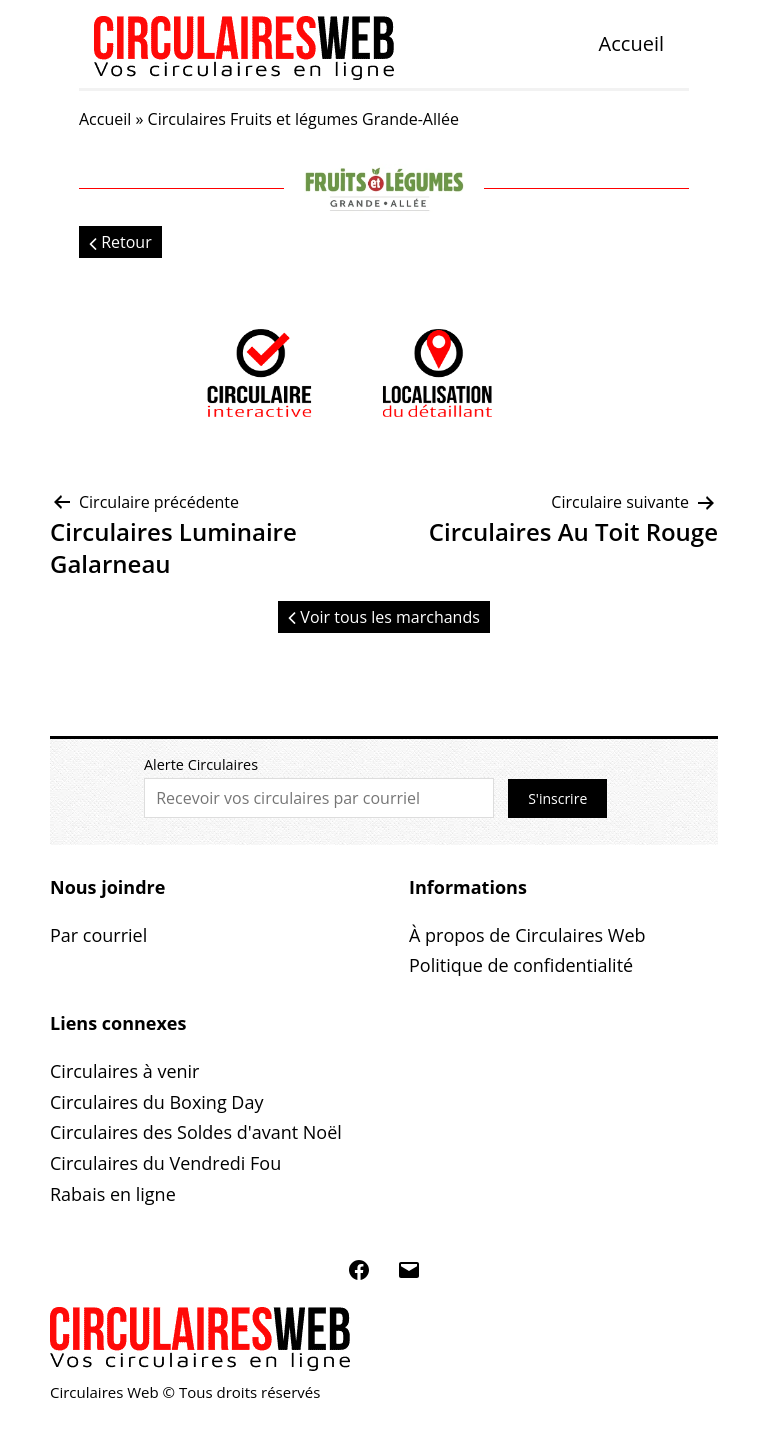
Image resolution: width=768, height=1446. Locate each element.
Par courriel (98, 935)
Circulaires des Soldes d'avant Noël (196, 1132)
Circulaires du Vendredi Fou (165, 1163)
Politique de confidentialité (521, 965)
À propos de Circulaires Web (527, 935)
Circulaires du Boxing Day (156, 1102)
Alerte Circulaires (201, 764)
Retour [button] (120, 242)
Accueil (631, 43)
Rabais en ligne (113, 1194)
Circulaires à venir (124, 1071)
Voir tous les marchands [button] (384, 617)
